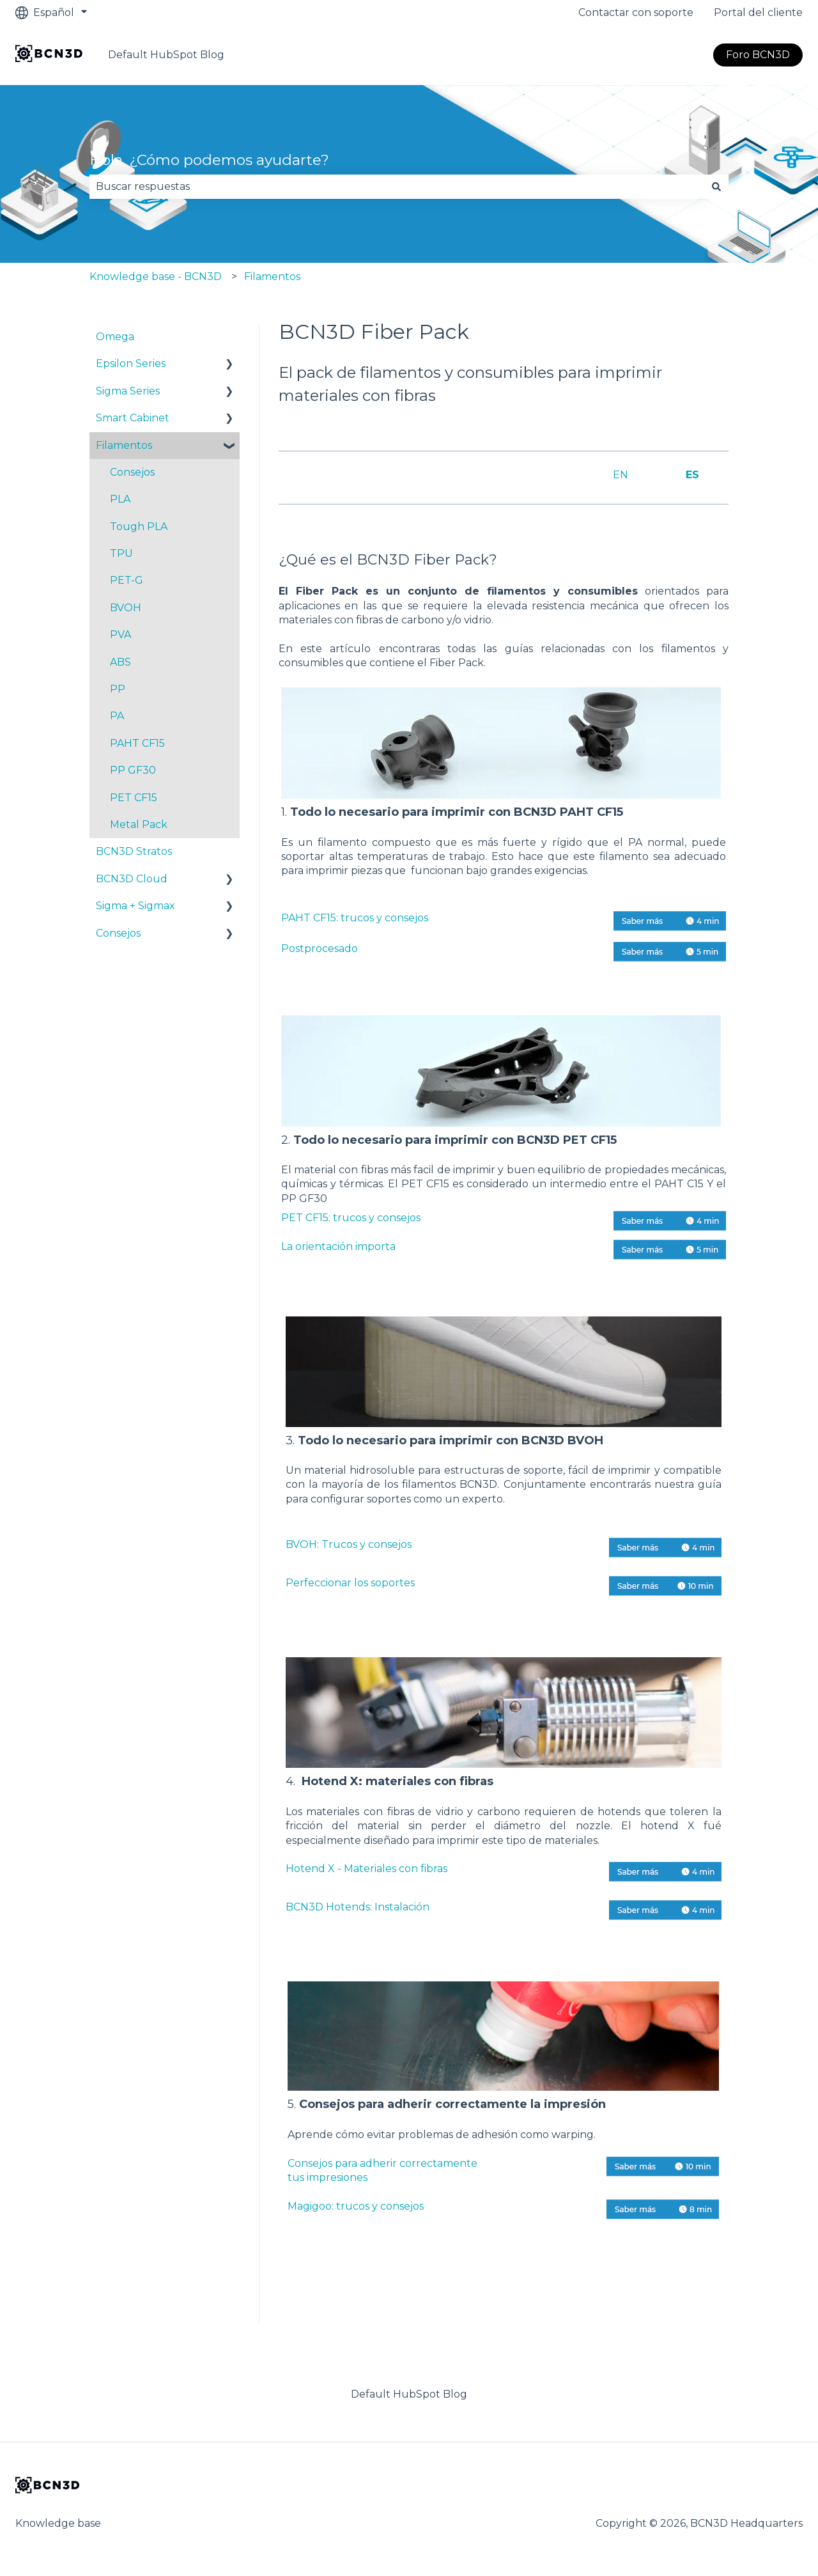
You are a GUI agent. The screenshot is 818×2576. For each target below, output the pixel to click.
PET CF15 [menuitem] (133, 798)
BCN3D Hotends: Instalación (357, 1907)
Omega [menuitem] (115, 337)
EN (620, 475)
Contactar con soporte (635, 12)
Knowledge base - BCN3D (155, 276)
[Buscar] (716, 187)
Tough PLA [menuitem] (138, 526)
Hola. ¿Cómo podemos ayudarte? (209, 160)
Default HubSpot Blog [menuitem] (409, 2394)
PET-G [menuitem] (126, 580)
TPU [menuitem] (121, 553)
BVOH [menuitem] (125, 608)
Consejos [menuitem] (132, 472)
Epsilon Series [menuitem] (131, 363)
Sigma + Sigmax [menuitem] (135, 906)
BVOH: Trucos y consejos (349, 1544)
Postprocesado (319, 948)
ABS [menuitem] (120, 662)
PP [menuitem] (117, 689)
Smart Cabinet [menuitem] (132, 418)
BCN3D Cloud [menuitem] (131, 879)
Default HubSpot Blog (166, 55)
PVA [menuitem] (120, 634)
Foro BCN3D (758, 55)
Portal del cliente (758, 12)
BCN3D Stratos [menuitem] (134, 851)
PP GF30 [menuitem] (133, 770)
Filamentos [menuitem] (124, 445)
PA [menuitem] (117, 716)
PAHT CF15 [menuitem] (137, 743)
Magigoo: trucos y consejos (356, 2206)
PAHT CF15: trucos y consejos (354, 918)
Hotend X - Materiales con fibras (366, 1868)
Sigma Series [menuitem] (128, 391)
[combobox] (396, 187)
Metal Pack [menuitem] (138, 824)
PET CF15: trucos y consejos (351, 1218)
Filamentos (272, 276)
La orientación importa (338, 1246)
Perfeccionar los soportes (350, 1583)
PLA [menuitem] (120, 499)
